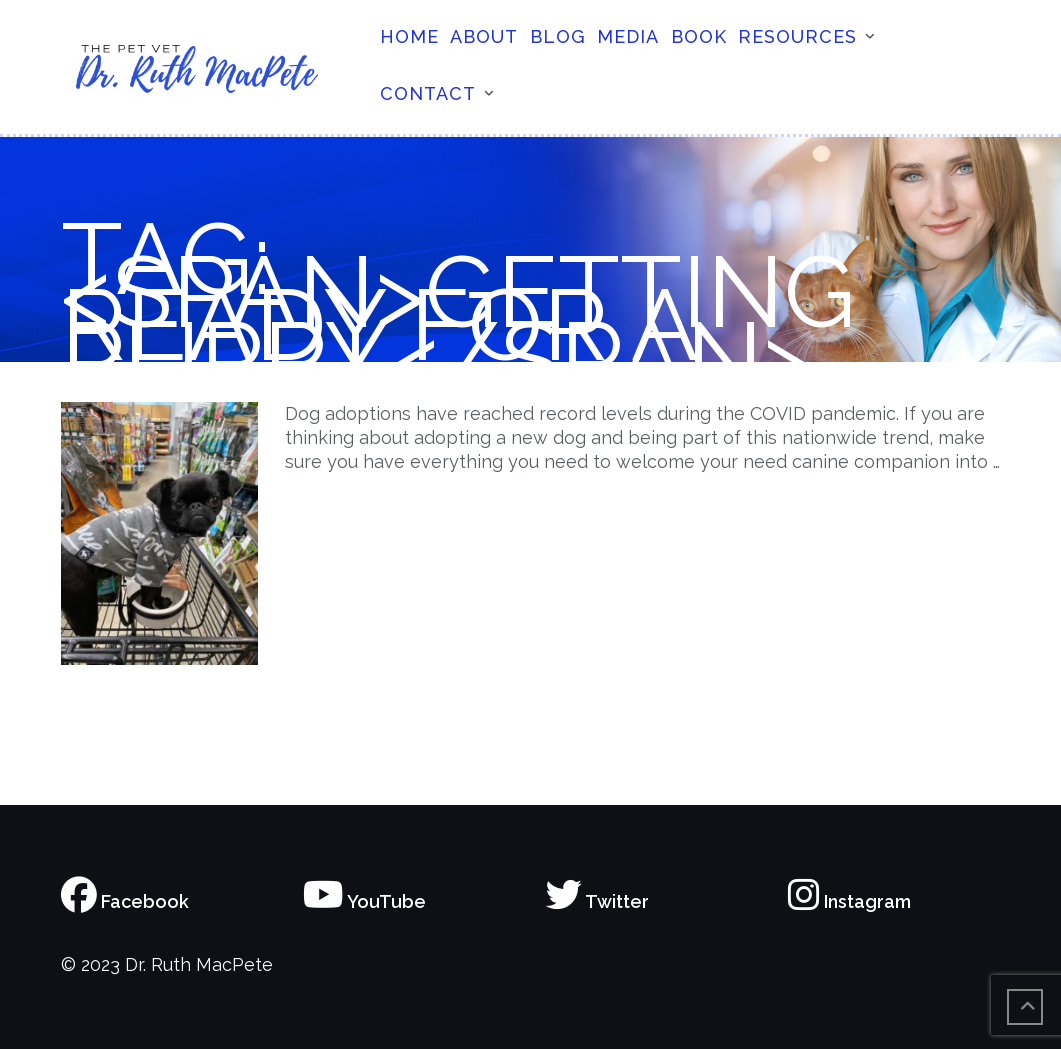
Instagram (849, 901)
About (484, 36)
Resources (797, 36)
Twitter (597, 901)
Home (409, 36)
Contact (428, 93)
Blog (558, 36)
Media (628, 36)
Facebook (125, 901)
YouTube (364, 901)
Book (699, 36)
